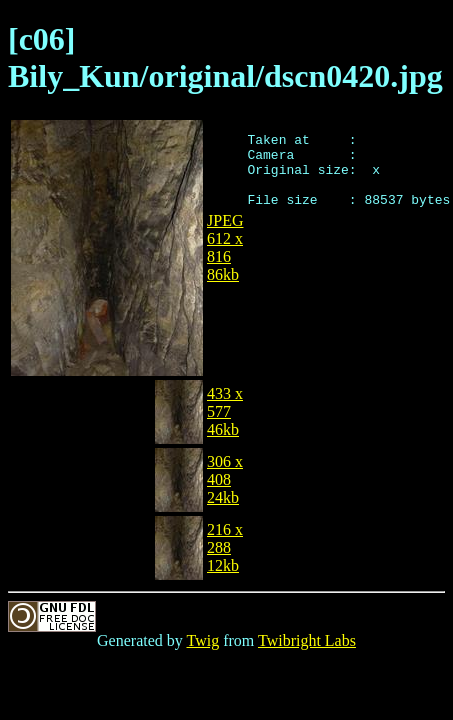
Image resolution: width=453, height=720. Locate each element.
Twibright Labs (307, 640)
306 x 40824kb (225, 479)
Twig (203, 640)
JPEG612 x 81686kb (225, 247)
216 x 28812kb (225, 547)
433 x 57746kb (225, 411)
